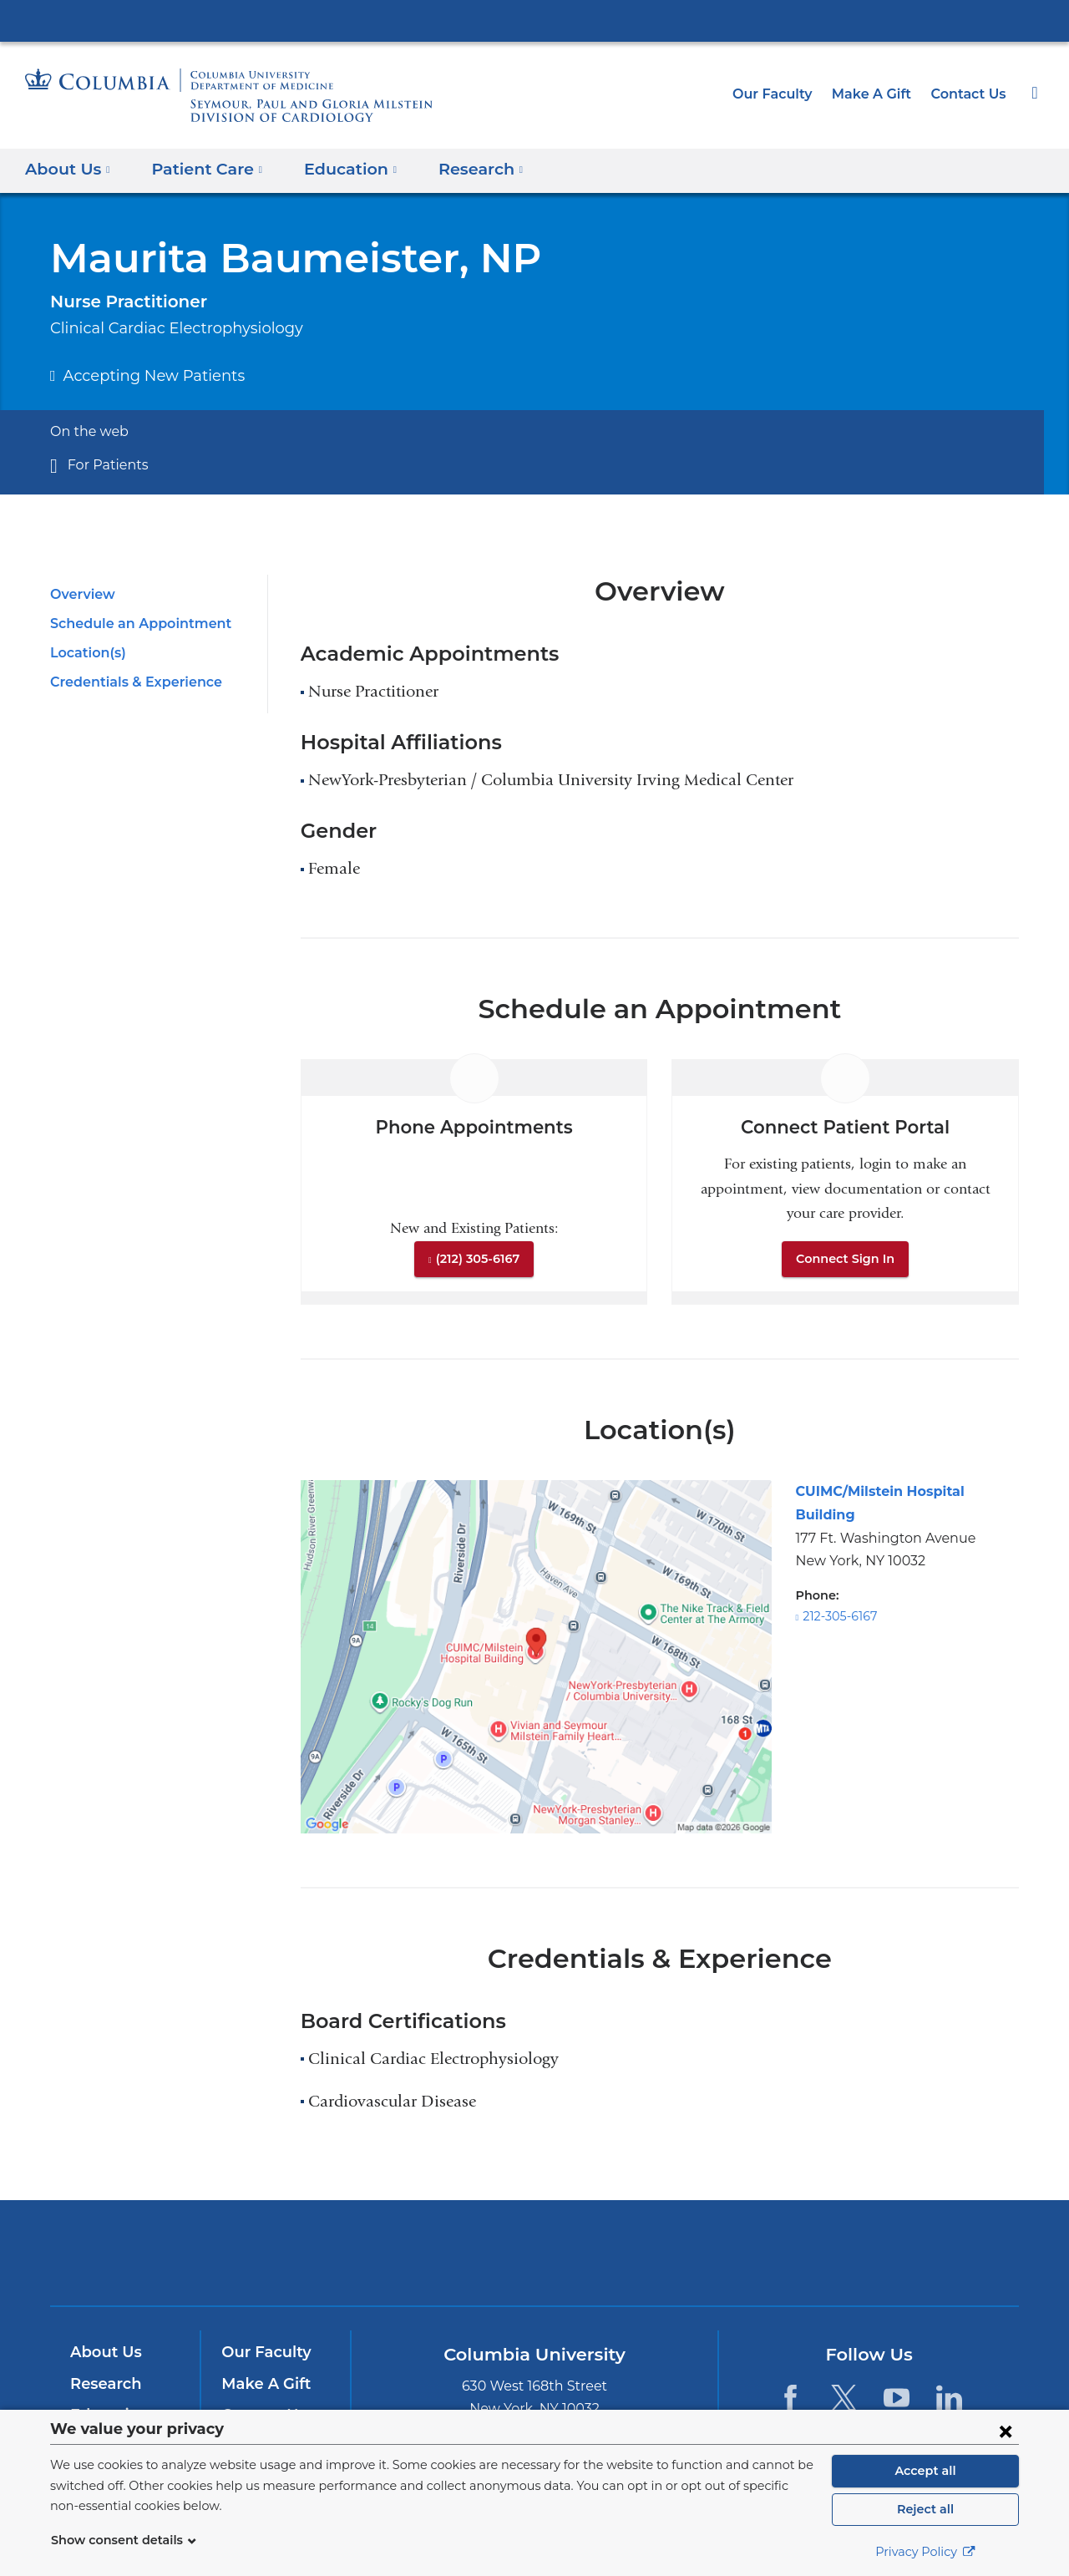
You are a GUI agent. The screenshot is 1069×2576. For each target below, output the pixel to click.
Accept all (925, 2470)
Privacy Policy (925, 2551)
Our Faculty (786, 94)
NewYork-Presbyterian (535, 2263)
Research (104, 2384)
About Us (103, 2352)
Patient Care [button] (200, 168)
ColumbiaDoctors (775, 2252)
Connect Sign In (845, 1258)
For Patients (103, 465)
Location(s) (86, 653)
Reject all (925, 2509)
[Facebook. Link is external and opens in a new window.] (790, 2397)
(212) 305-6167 (478, 1258)
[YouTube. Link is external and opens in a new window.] (896, 2397)
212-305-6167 (840, 1593)
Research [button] (461, 168)
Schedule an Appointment (132, 623)
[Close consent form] (1005, 2430)
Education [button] (336, 168)
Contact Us (970, 94)
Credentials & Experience (130, 682)
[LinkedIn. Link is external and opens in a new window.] (949, 2397)
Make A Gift (879, 94)
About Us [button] (68, 168)
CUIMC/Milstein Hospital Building (901, 1491)
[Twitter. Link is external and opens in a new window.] (843, 2397)
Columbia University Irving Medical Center (534, 20)
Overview (79, 594)
